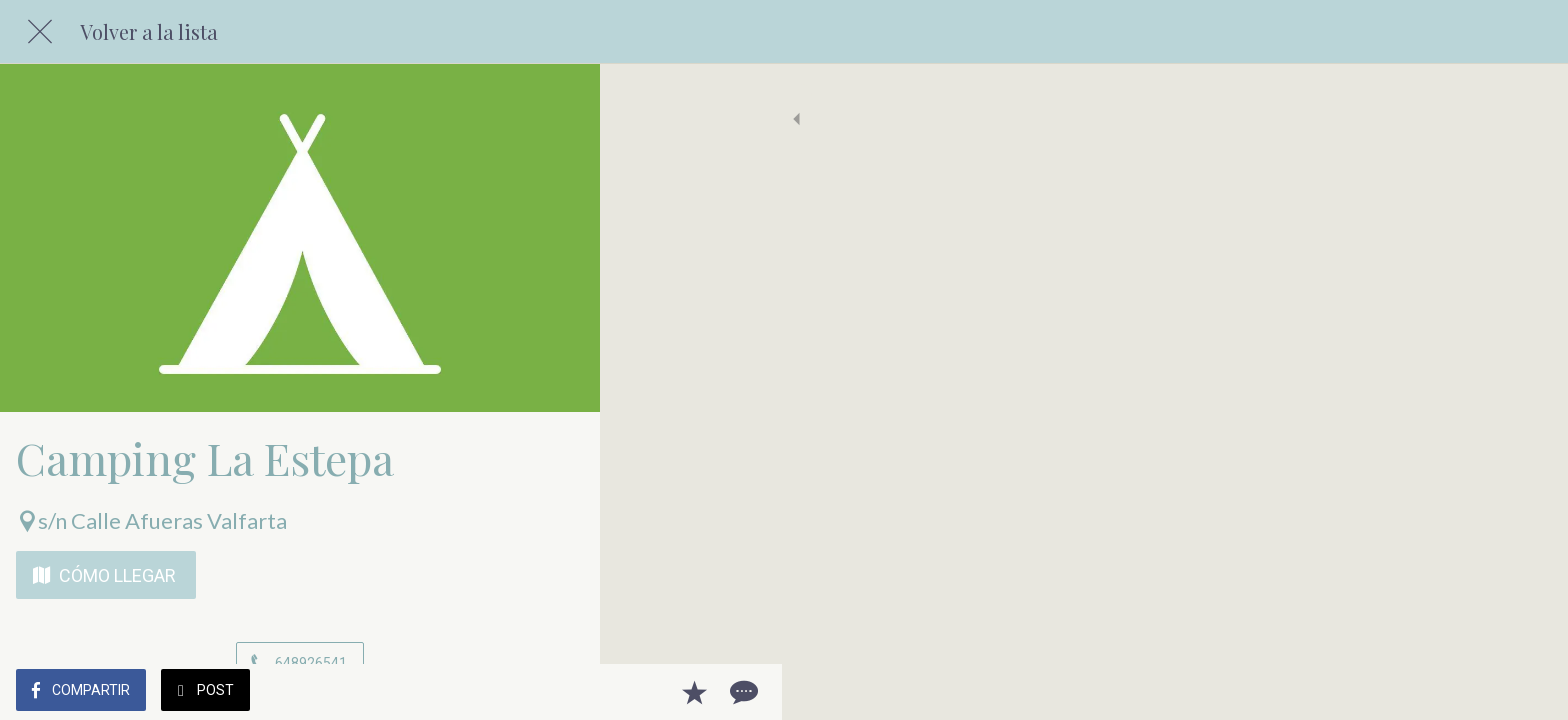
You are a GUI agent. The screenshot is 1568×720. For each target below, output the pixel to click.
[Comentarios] (560, 692)
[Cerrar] (40, 32)
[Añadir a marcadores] (512, 692)
